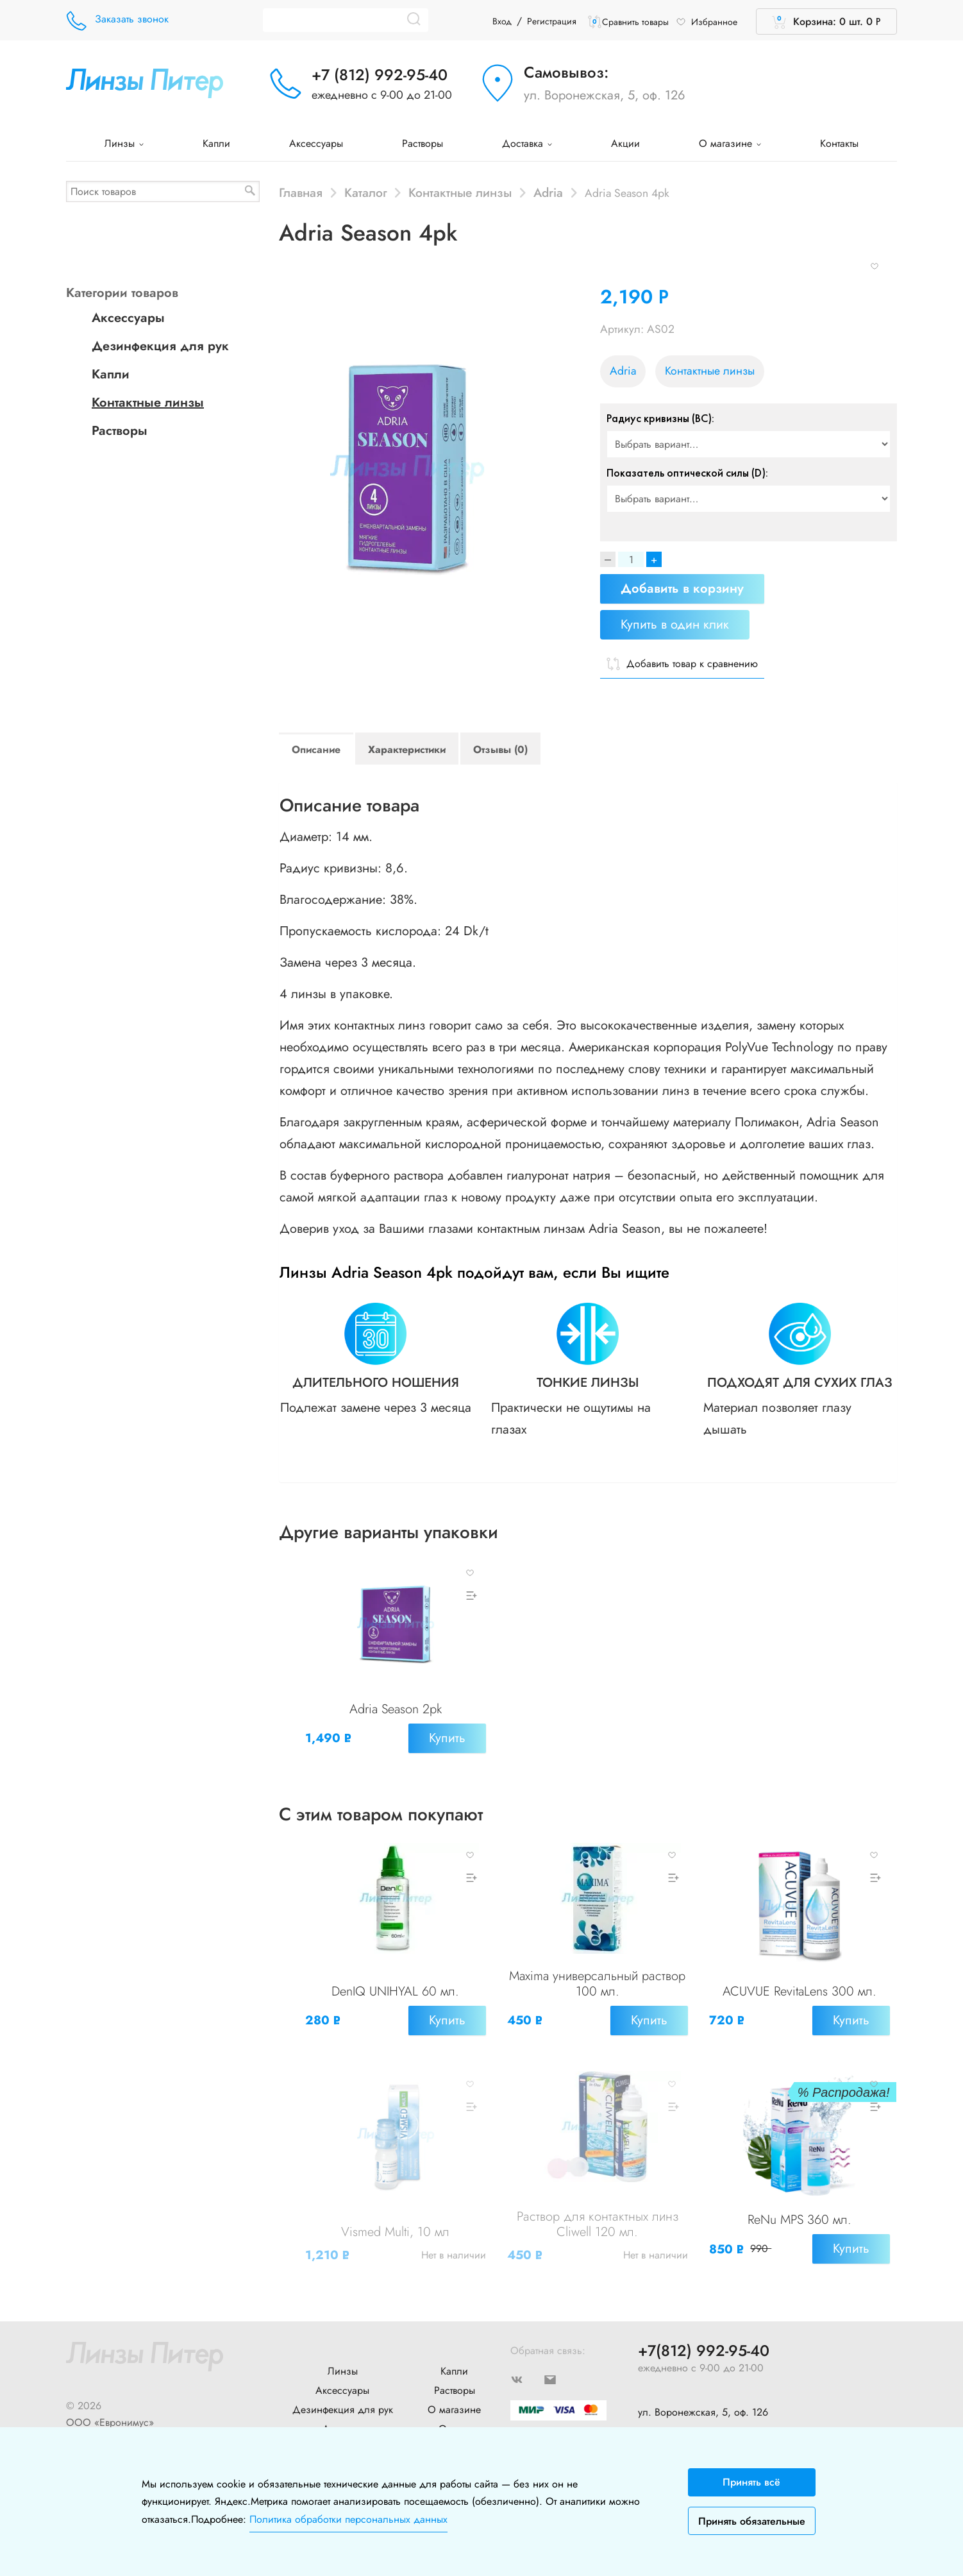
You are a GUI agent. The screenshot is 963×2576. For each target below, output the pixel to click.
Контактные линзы (460, 192)
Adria (548, 192)
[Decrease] (607, 559)
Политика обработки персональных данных (348, 2519)
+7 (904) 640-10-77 (680, 2407)
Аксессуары (316, 143)
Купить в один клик (675, 624)
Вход (502, 21)
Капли (216, 143)
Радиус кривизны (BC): (660, 418)
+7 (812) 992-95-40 (380, 75)
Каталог (365, 192)
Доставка (527, 143)
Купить (444, 1740)
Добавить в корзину (682, 588)
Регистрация (551, 21)
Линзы (124, 143)
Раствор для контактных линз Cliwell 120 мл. (597, 2208)
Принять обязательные (751, 2521)
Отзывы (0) (500, 749)
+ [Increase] (654, 559)
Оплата (455, 2401)
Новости (342, 2420)
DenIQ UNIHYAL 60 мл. (395, 1985)
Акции (625, 143)
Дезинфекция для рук (160, 346)
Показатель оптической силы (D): (687, 473)
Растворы (422, 143)
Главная (300, 192)
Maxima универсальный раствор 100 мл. (597, 1977)
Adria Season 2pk (395, 1711)
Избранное (706, 21)
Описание (316, 749)
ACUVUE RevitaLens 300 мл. (799, 1985)
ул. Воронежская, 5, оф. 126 (604, 95)
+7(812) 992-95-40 (703, 2323)
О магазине (730, 143)
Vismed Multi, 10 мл (395, 2216)
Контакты (839, 143)
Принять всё (751, 2482)
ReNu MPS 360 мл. (799, 2204)
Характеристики (407, 749)
